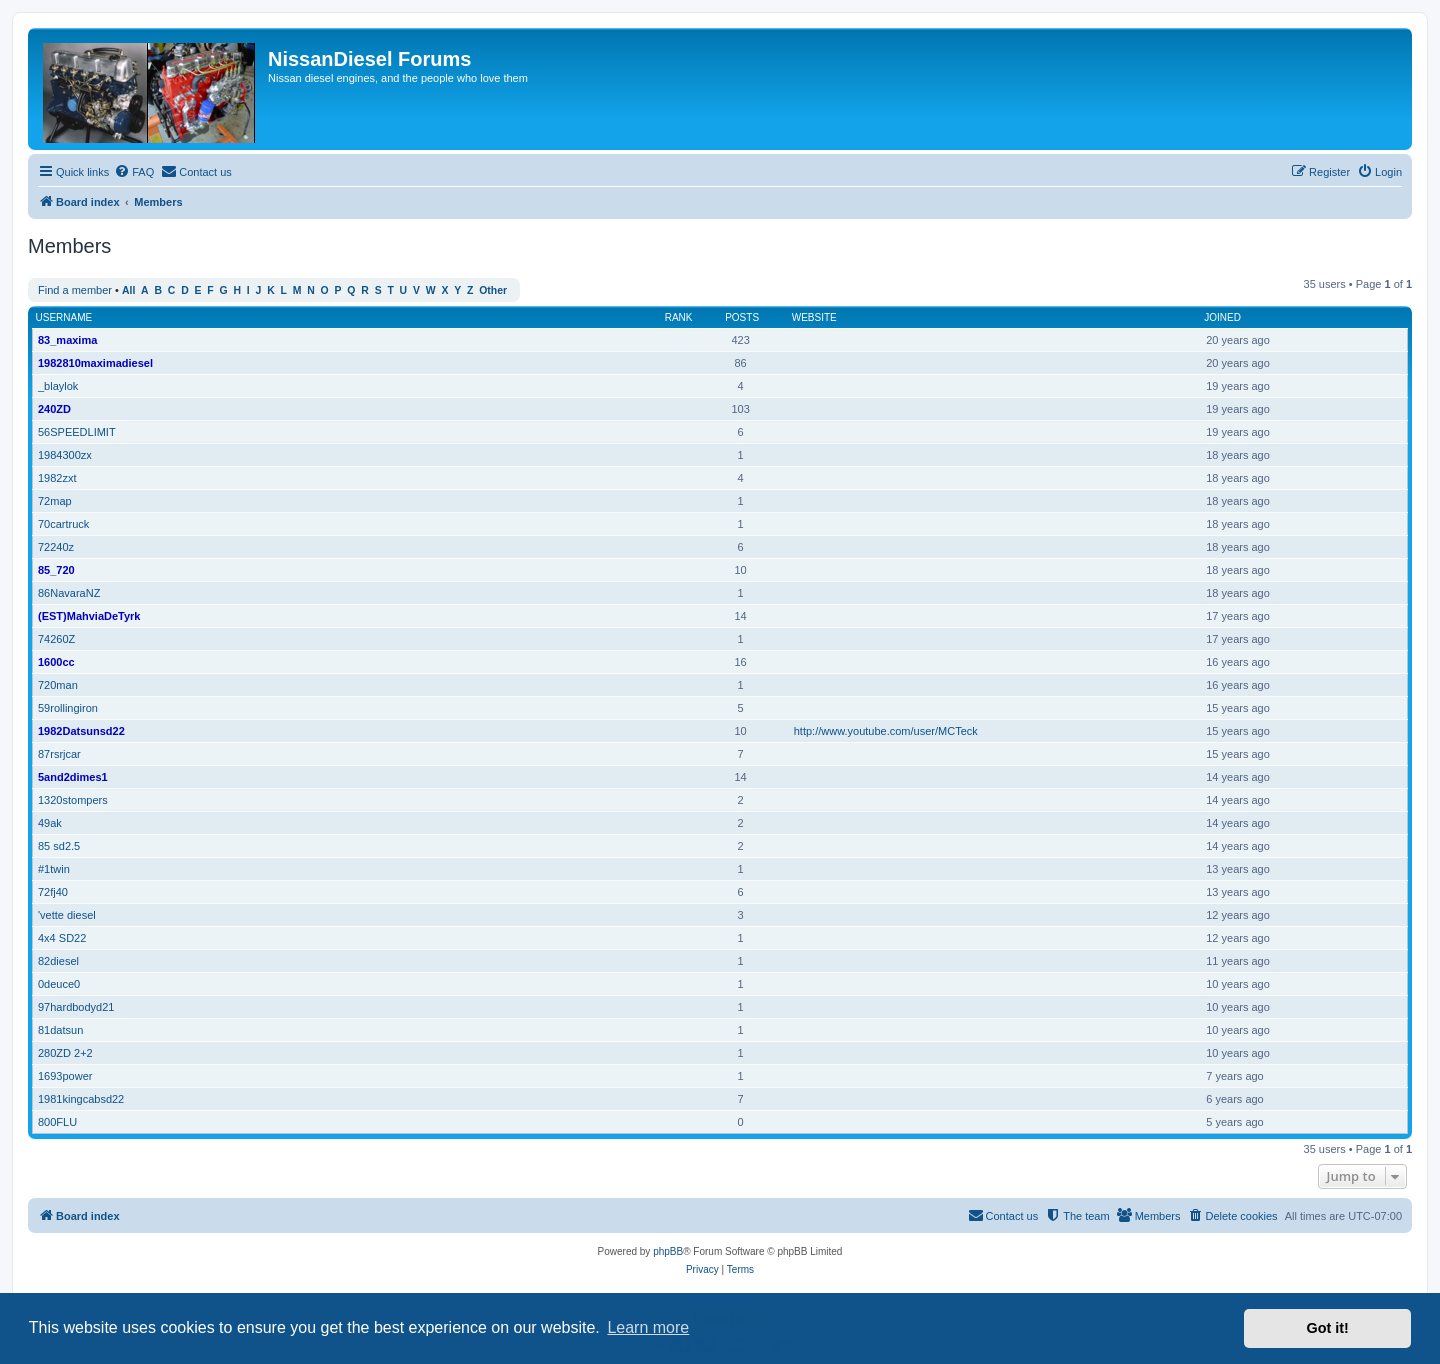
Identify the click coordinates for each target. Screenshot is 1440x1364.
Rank (679, 317)
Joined (1222, 317)
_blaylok (58, 386)
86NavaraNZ (69, 593)
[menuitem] (134, 172)
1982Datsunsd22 (81, 731)
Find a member (75, 290)
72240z (56, 547)
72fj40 (53, 892)
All (128, 290)
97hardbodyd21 (76, 1007)
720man (58, 685)
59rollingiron (68, 708)
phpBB (668, 1251)
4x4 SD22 (62, 938)
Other (493, 290)
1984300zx (65, 455)
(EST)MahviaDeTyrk (89, 616)
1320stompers (73, 800)
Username (64, 317)
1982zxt (57, 478)
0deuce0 (59, 984)
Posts (742, 317)
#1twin (54, 869)
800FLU (57, 1122)
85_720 (56, 570)
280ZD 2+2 (65, 1053)
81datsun (60, 1030)
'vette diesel (67, 915)
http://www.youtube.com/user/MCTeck (886, 731)
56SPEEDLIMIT (77, 432)
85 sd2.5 (59, 846)
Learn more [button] (648, 1327)
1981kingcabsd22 (81, 1099)
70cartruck (63, 524)
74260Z (56, 639)
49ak (50, 823)
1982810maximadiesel (95, 363)
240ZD (54, 409)
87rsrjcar (59, 754)
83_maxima (67, 340)
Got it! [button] (1328, 1328)
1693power (65, 1076)
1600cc (56, 662)
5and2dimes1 (73, 777)
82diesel (58, 961)
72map (55, 501)
